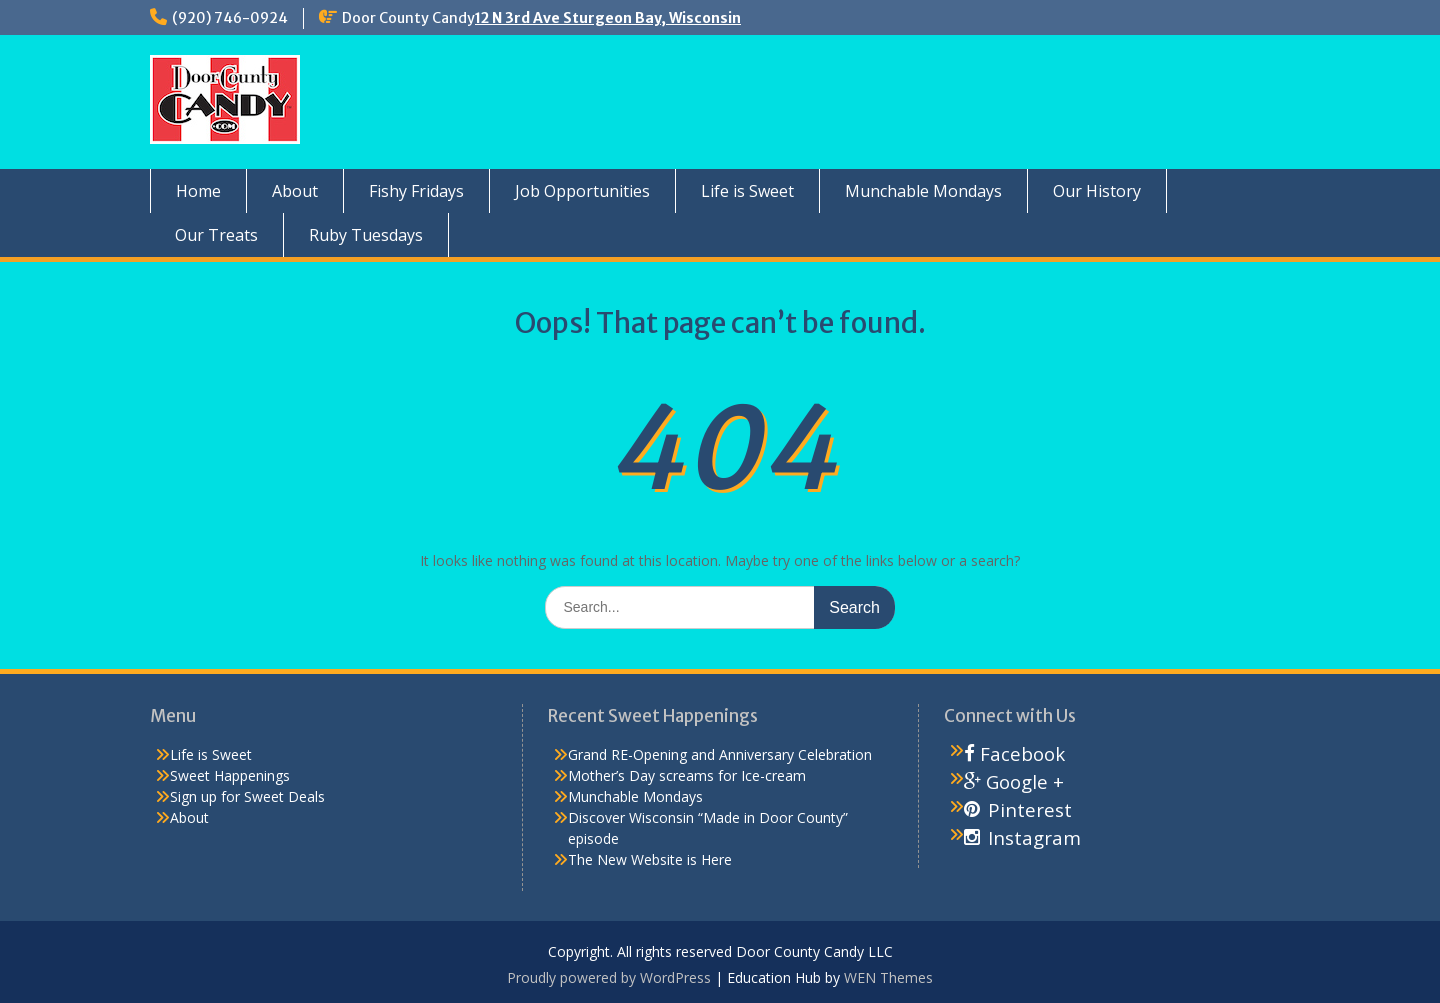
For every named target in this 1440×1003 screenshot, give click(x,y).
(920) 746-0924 (230, 18)
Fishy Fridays (416, 191)
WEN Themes (888, 977)
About (295, 191)
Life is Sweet (747, 191)
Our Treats (216, 235)
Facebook (1014, 753)
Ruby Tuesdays (366, 235)
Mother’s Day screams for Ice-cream (687, 775)
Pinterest (1018, 809)
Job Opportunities (582, 191)
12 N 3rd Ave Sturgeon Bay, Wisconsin (608, 18)
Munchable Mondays (923, 191)
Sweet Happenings (230, 775)
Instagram (1022, 837)
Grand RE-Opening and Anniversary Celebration (720, 754)
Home (198, 191)
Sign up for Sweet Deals (247, 796)
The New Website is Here (650, 859)
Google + (1014, 781)
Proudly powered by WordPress (609, 977)
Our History (1097, 191)
